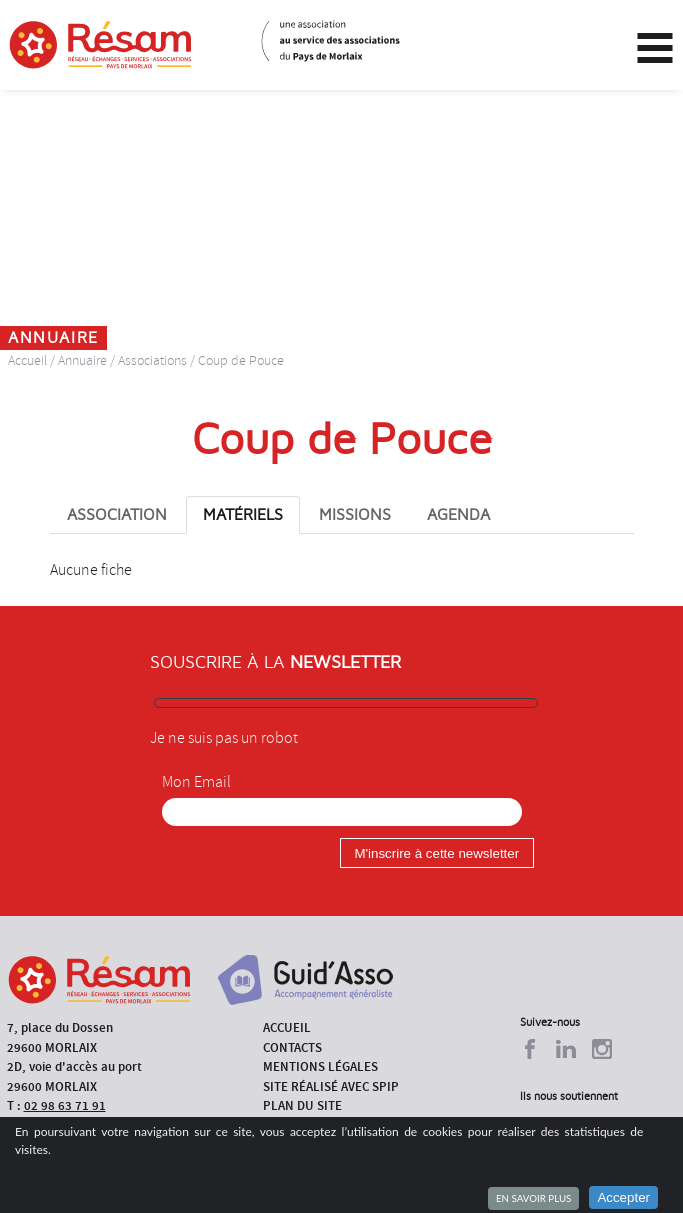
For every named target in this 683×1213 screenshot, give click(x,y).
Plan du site (302, 1105)
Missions (355, 515)
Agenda (458, 515)
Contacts (292, 1047)
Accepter (623, 1197)
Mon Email (196, 782)
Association (117, 515)
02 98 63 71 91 (65, 1105)
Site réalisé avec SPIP (331, 1086)
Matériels (243, 515)
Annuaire (82, 360)
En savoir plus (533, 1198)
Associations (152, 360)
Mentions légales (320, 1066)
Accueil (27, 360)
